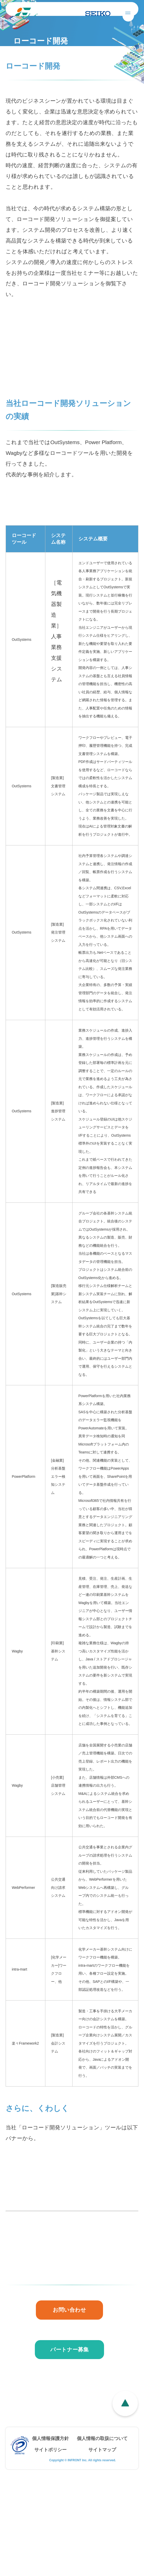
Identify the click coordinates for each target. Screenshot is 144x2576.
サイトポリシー (50, 2486)
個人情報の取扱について (102, 2474)
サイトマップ (102, 2486)
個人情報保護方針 (50, 2474)
